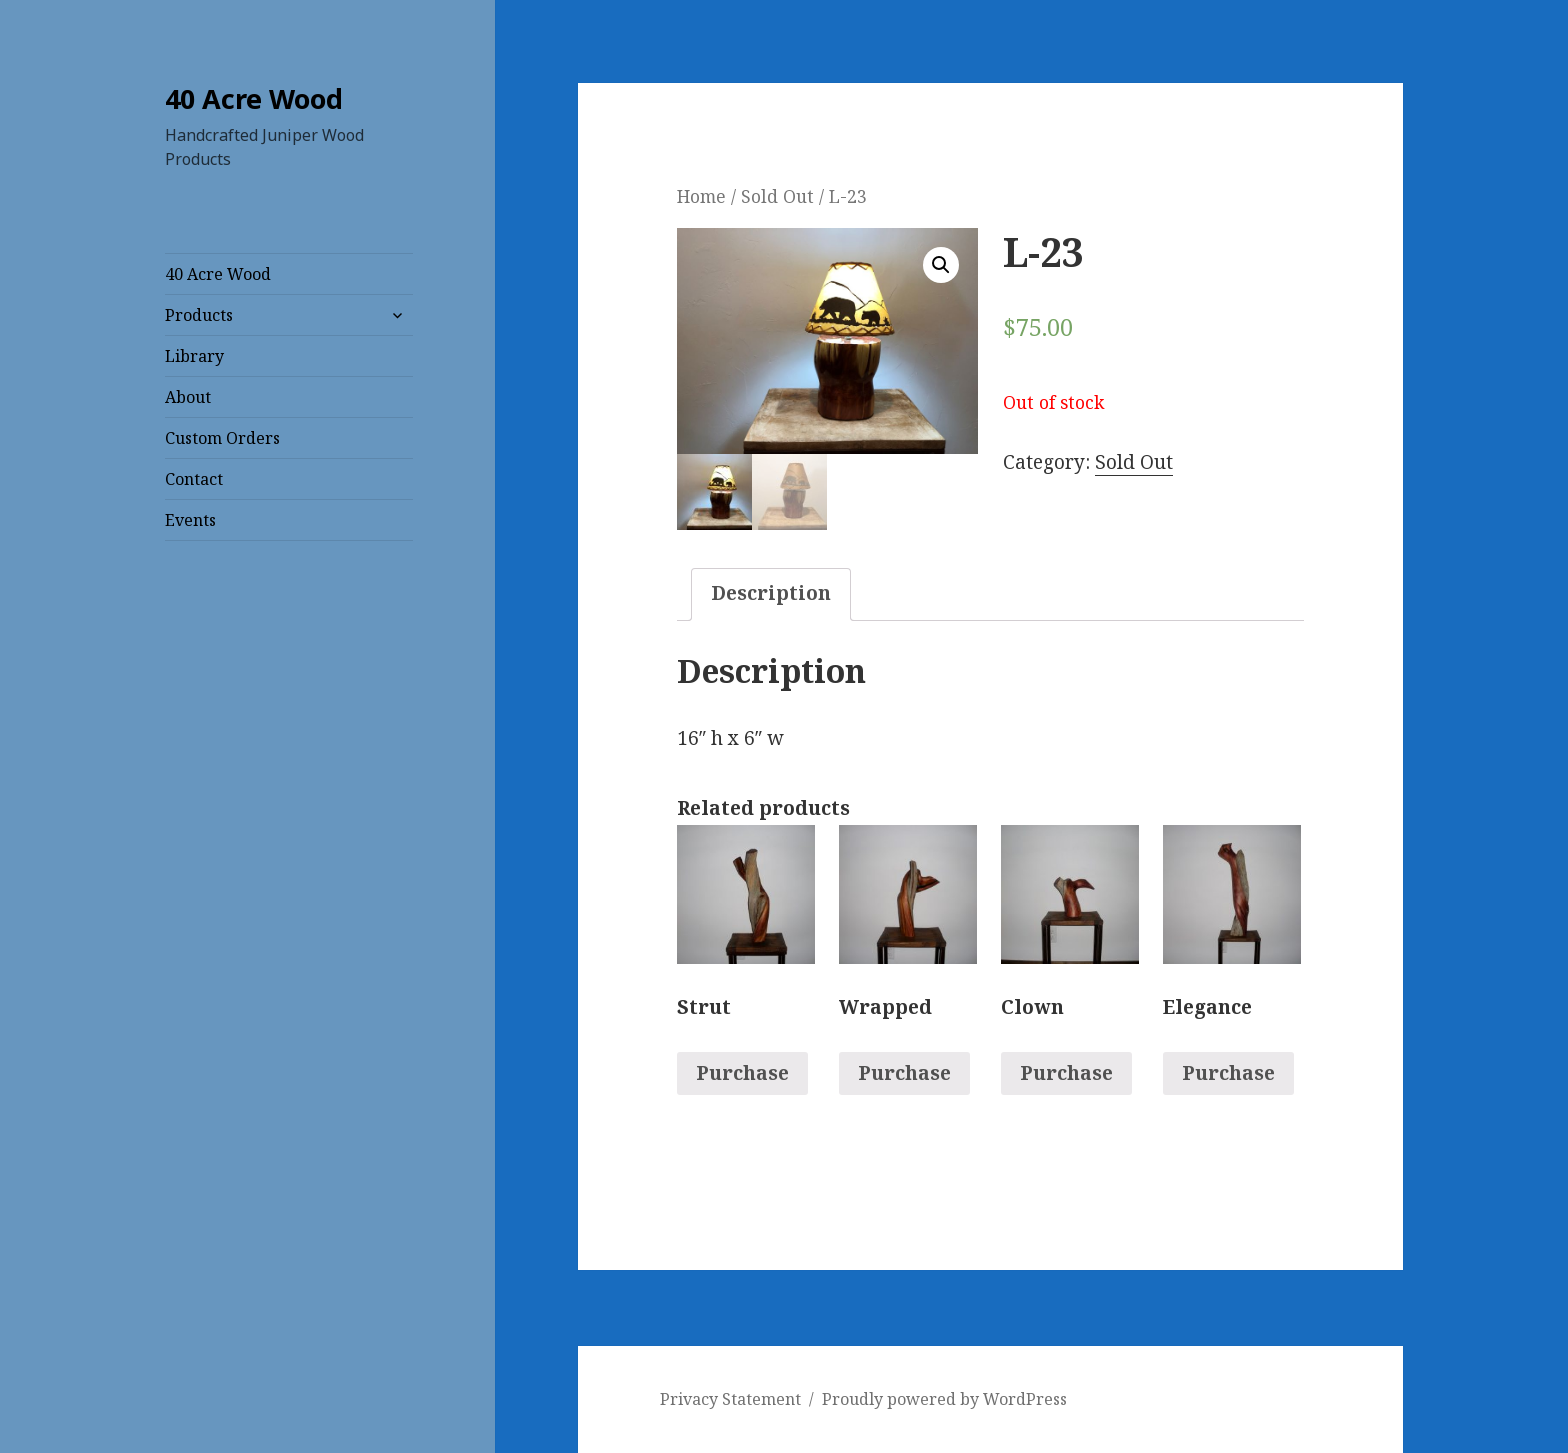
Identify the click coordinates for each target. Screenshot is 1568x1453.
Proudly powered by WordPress (944, 1400)
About (188, 397)
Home (701, 196)
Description (771, 593)
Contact (194, 479)
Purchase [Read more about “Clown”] (1066, 1074)
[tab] (771, 594)
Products (199, 315)
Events (190, 520)
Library (194, 356)
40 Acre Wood (254, 98)
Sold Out (777, 196)
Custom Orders (222, 438)
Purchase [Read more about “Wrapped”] (904, 1074)
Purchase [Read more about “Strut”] (742, 1074)
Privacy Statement (730, 1400)
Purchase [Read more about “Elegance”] (1228, 1074)
